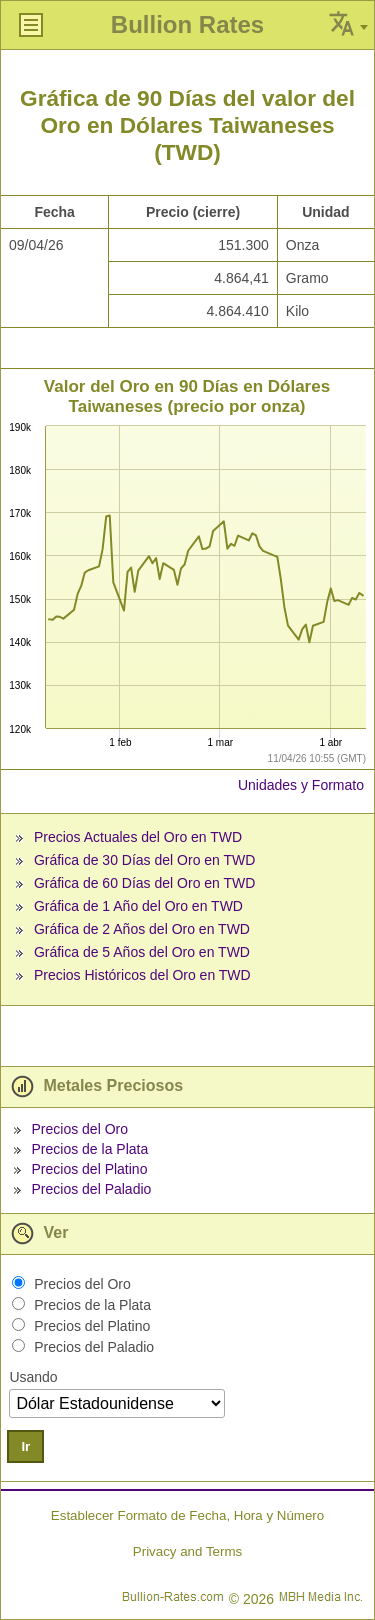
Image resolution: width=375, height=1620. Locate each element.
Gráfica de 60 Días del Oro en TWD (145, 883)
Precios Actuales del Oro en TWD (138, 837)
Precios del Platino (89, 1169)
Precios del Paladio (91, 1189)
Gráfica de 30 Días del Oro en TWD (145, 860)
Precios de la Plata (89, 1149)
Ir (25, 1446)
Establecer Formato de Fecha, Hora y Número (187, 1515)
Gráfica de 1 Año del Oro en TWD (138, 906)
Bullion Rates (187, 24)
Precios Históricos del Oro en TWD (142, 975)
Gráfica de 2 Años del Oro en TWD (142, 929)
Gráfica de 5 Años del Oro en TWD (142, 952)
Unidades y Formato (301, 785)
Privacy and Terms (187, 1551)
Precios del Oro (79, 1129)
